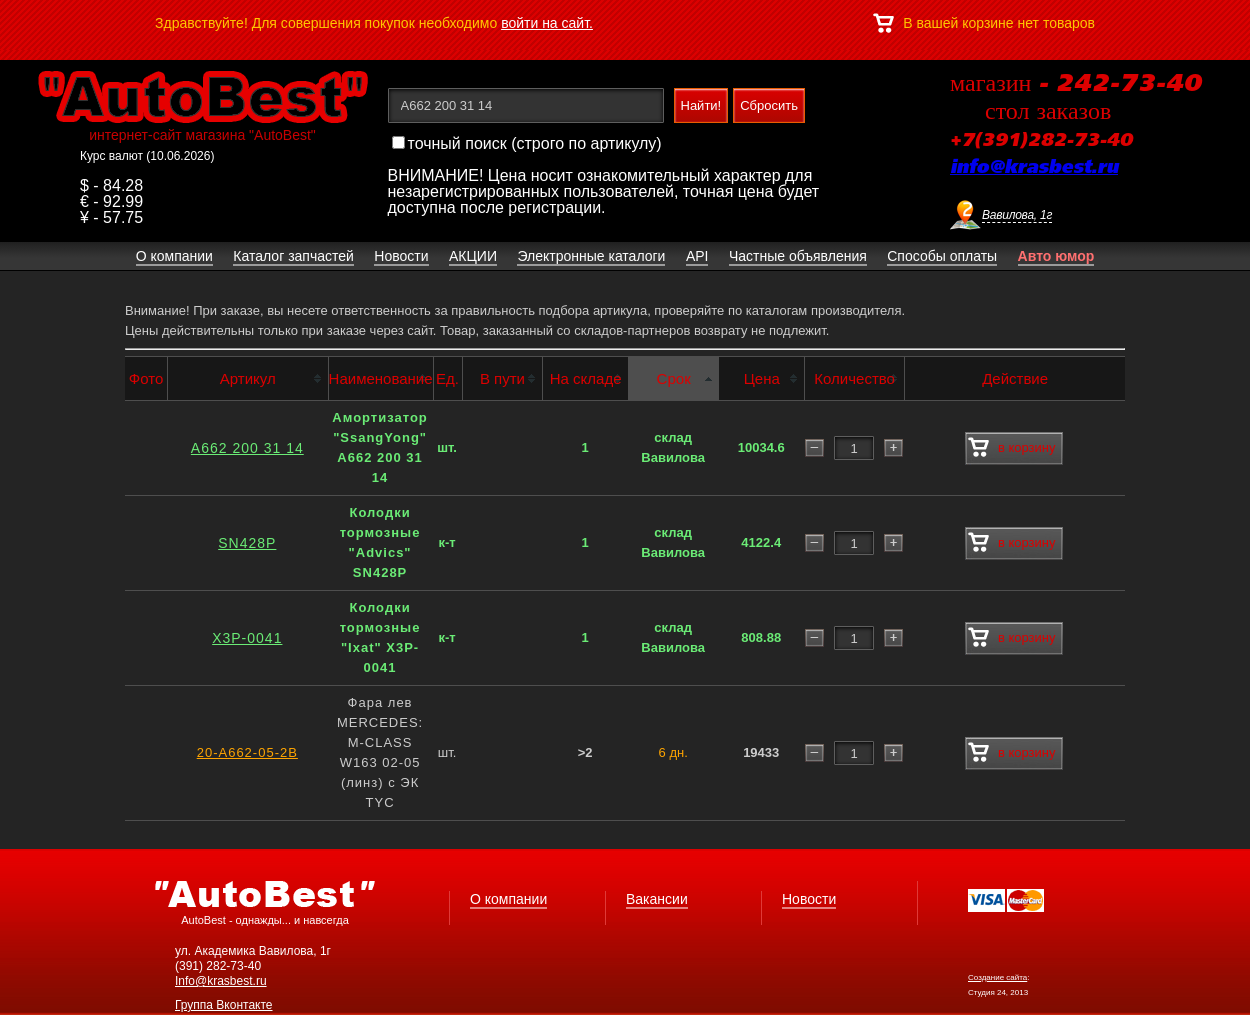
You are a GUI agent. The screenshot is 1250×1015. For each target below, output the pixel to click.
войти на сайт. (547, 23)
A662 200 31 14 (247, 448)
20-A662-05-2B (247, 752)
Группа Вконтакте (224, 1005)
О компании (508, 899)
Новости (809, 899)
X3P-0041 (247, 638)
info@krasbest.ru (1034, 168)
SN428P (247, 543)
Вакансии (657, 899)
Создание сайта (997, 977)
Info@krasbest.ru (221, 981)
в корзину (1011, 448)
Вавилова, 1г (1017, 215)
